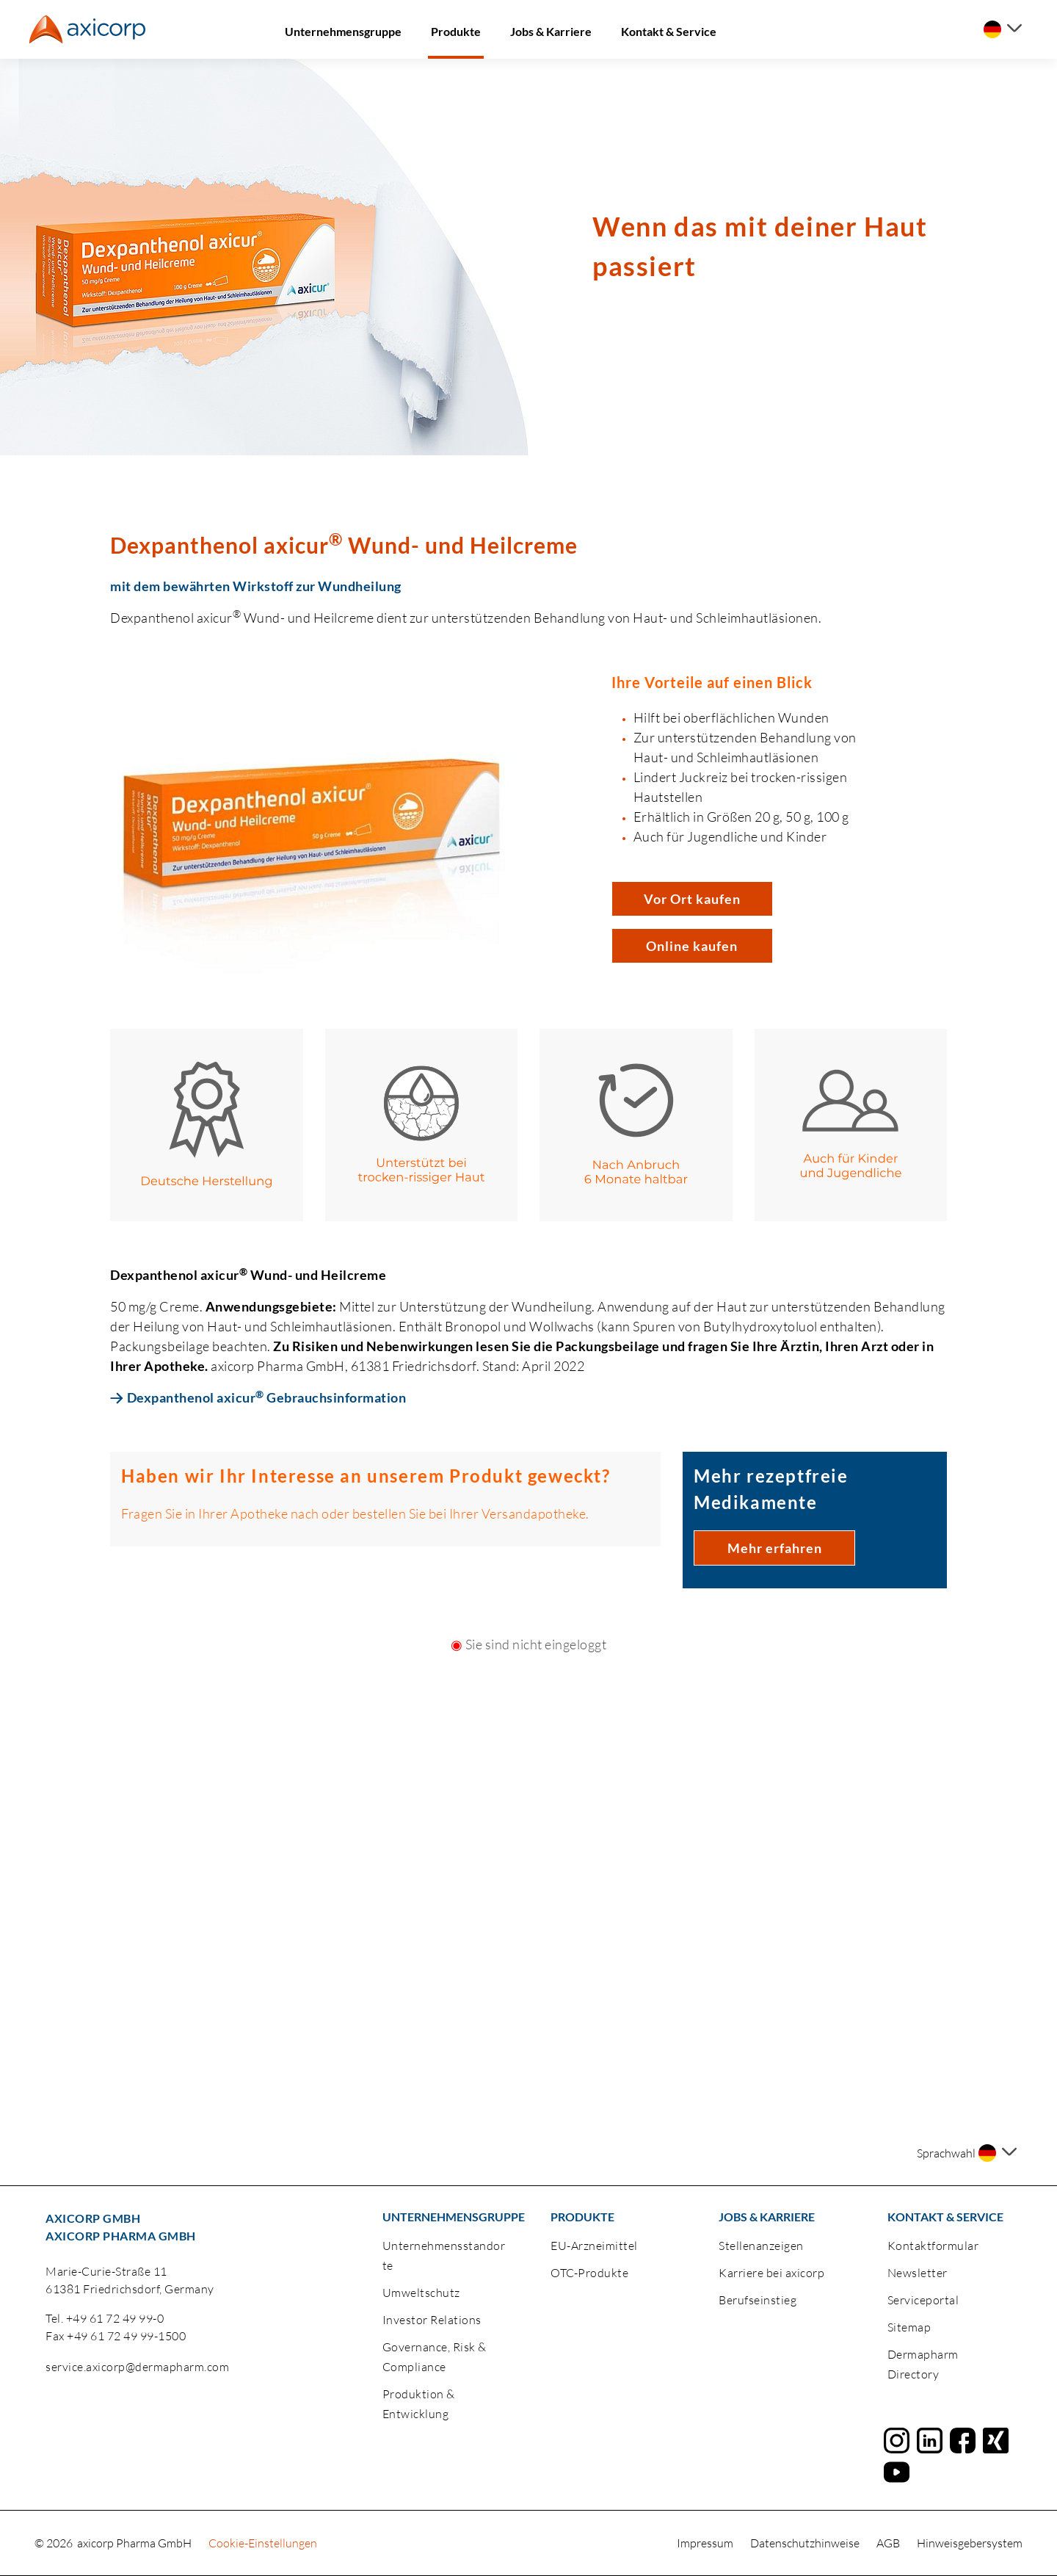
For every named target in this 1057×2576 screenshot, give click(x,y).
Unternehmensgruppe (343, 31)
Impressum (706, 2543)
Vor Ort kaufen (692, 899)
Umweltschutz (421, 2292)
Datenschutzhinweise (806, 2543)
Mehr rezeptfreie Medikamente (771, 1489)
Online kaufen (692, 946)
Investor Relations (432, 2319)
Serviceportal (923, 2300)
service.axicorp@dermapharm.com (137, 2366)
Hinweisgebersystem (970, 2543)
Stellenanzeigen (761, 2245)
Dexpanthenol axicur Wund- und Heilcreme (344, 543)
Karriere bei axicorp (771, 2272)
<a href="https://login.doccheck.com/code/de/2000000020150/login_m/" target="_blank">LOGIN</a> (528, 1783)
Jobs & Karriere (551, 31)
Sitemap (909, 2327)
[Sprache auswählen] (1003, 29)
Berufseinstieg (757, 2300)
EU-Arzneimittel (594, 2245)
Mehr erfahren (774, 1548)
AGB (889, 2543)
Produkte (456, 31)
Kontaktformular (933, 2245)
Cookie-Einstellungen (262, 2543)
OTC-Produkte (589, 2272)
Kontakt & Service (668, 31)
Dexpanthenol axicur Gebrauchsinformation (267, 1397)
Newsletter (917, 2272)
